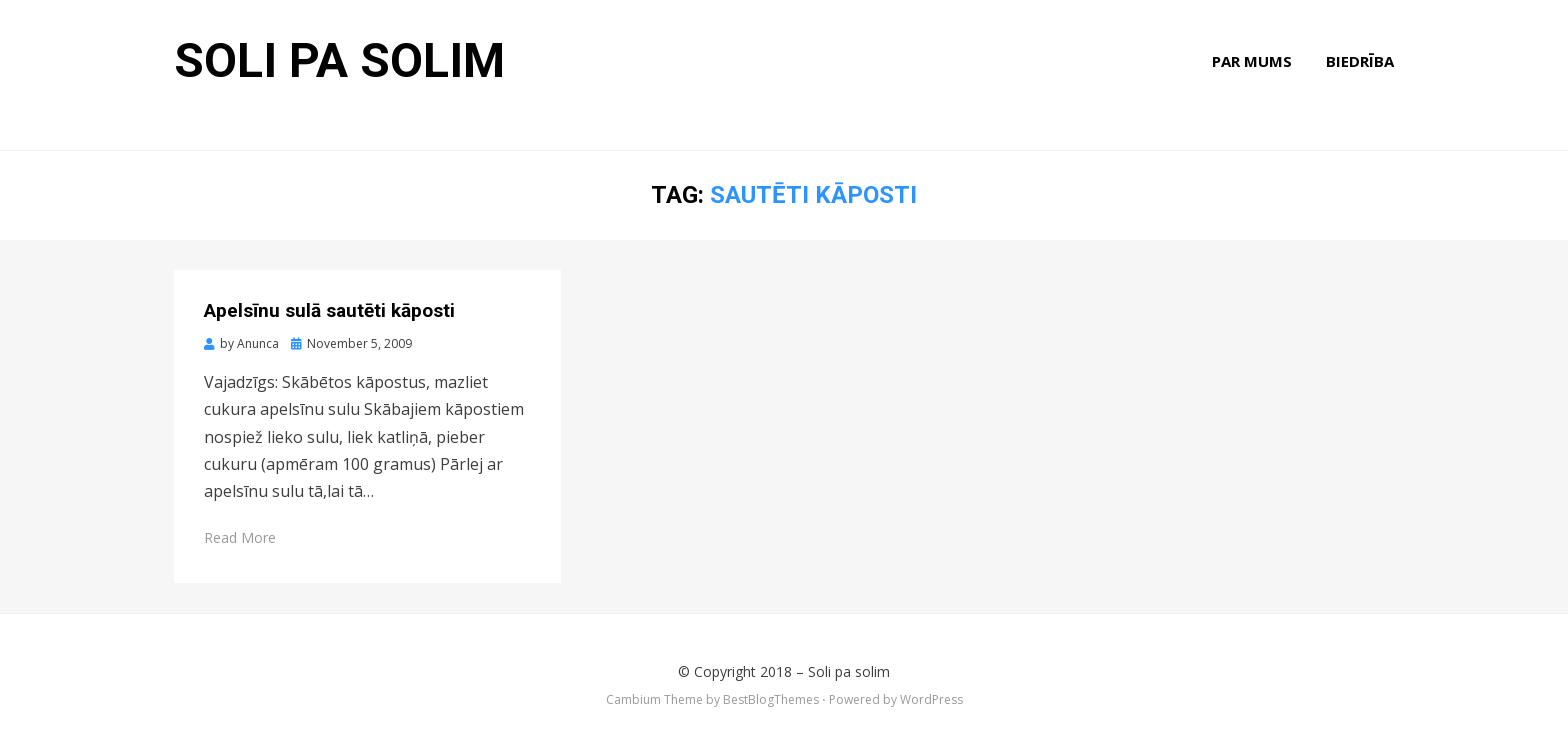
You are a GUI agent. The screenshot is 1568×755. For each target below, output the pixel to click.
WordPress (931, 699)
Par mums (1252, 61)
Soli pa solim (339, 60)
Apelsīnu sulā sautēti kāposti (329, 310)
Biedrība (1360, 61)
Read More (240, 537)
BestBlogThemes (771, 699)
